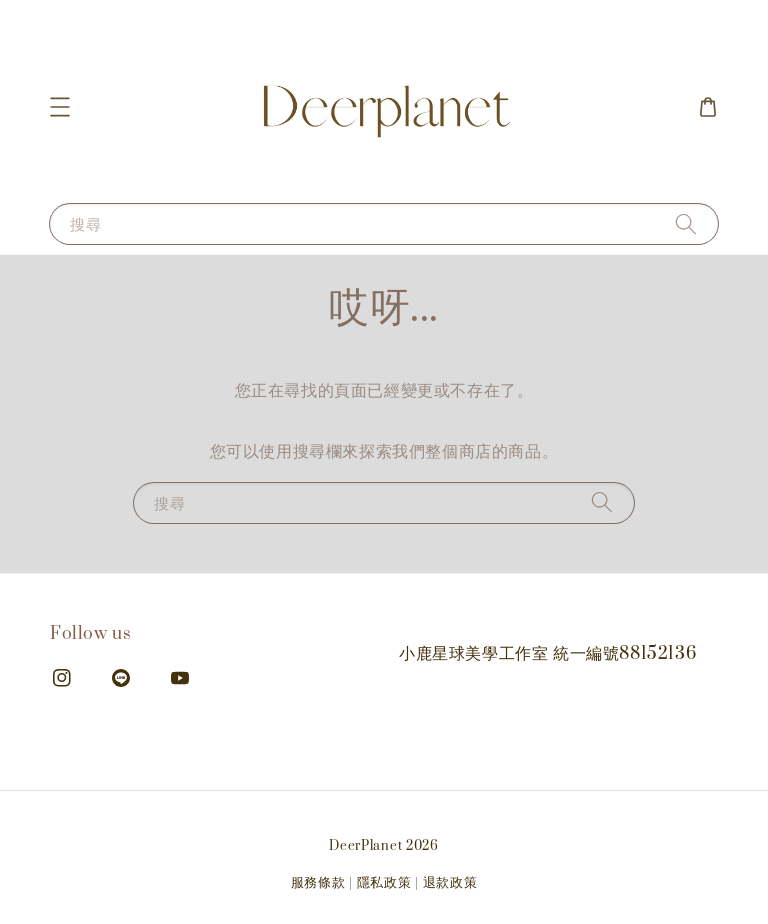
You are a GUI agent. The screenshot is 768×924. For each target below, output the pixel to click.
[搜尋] (686, 223)
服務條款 (318, 883)
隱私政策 (384, 883)
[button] (60, 107)
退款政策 (450, 883)
